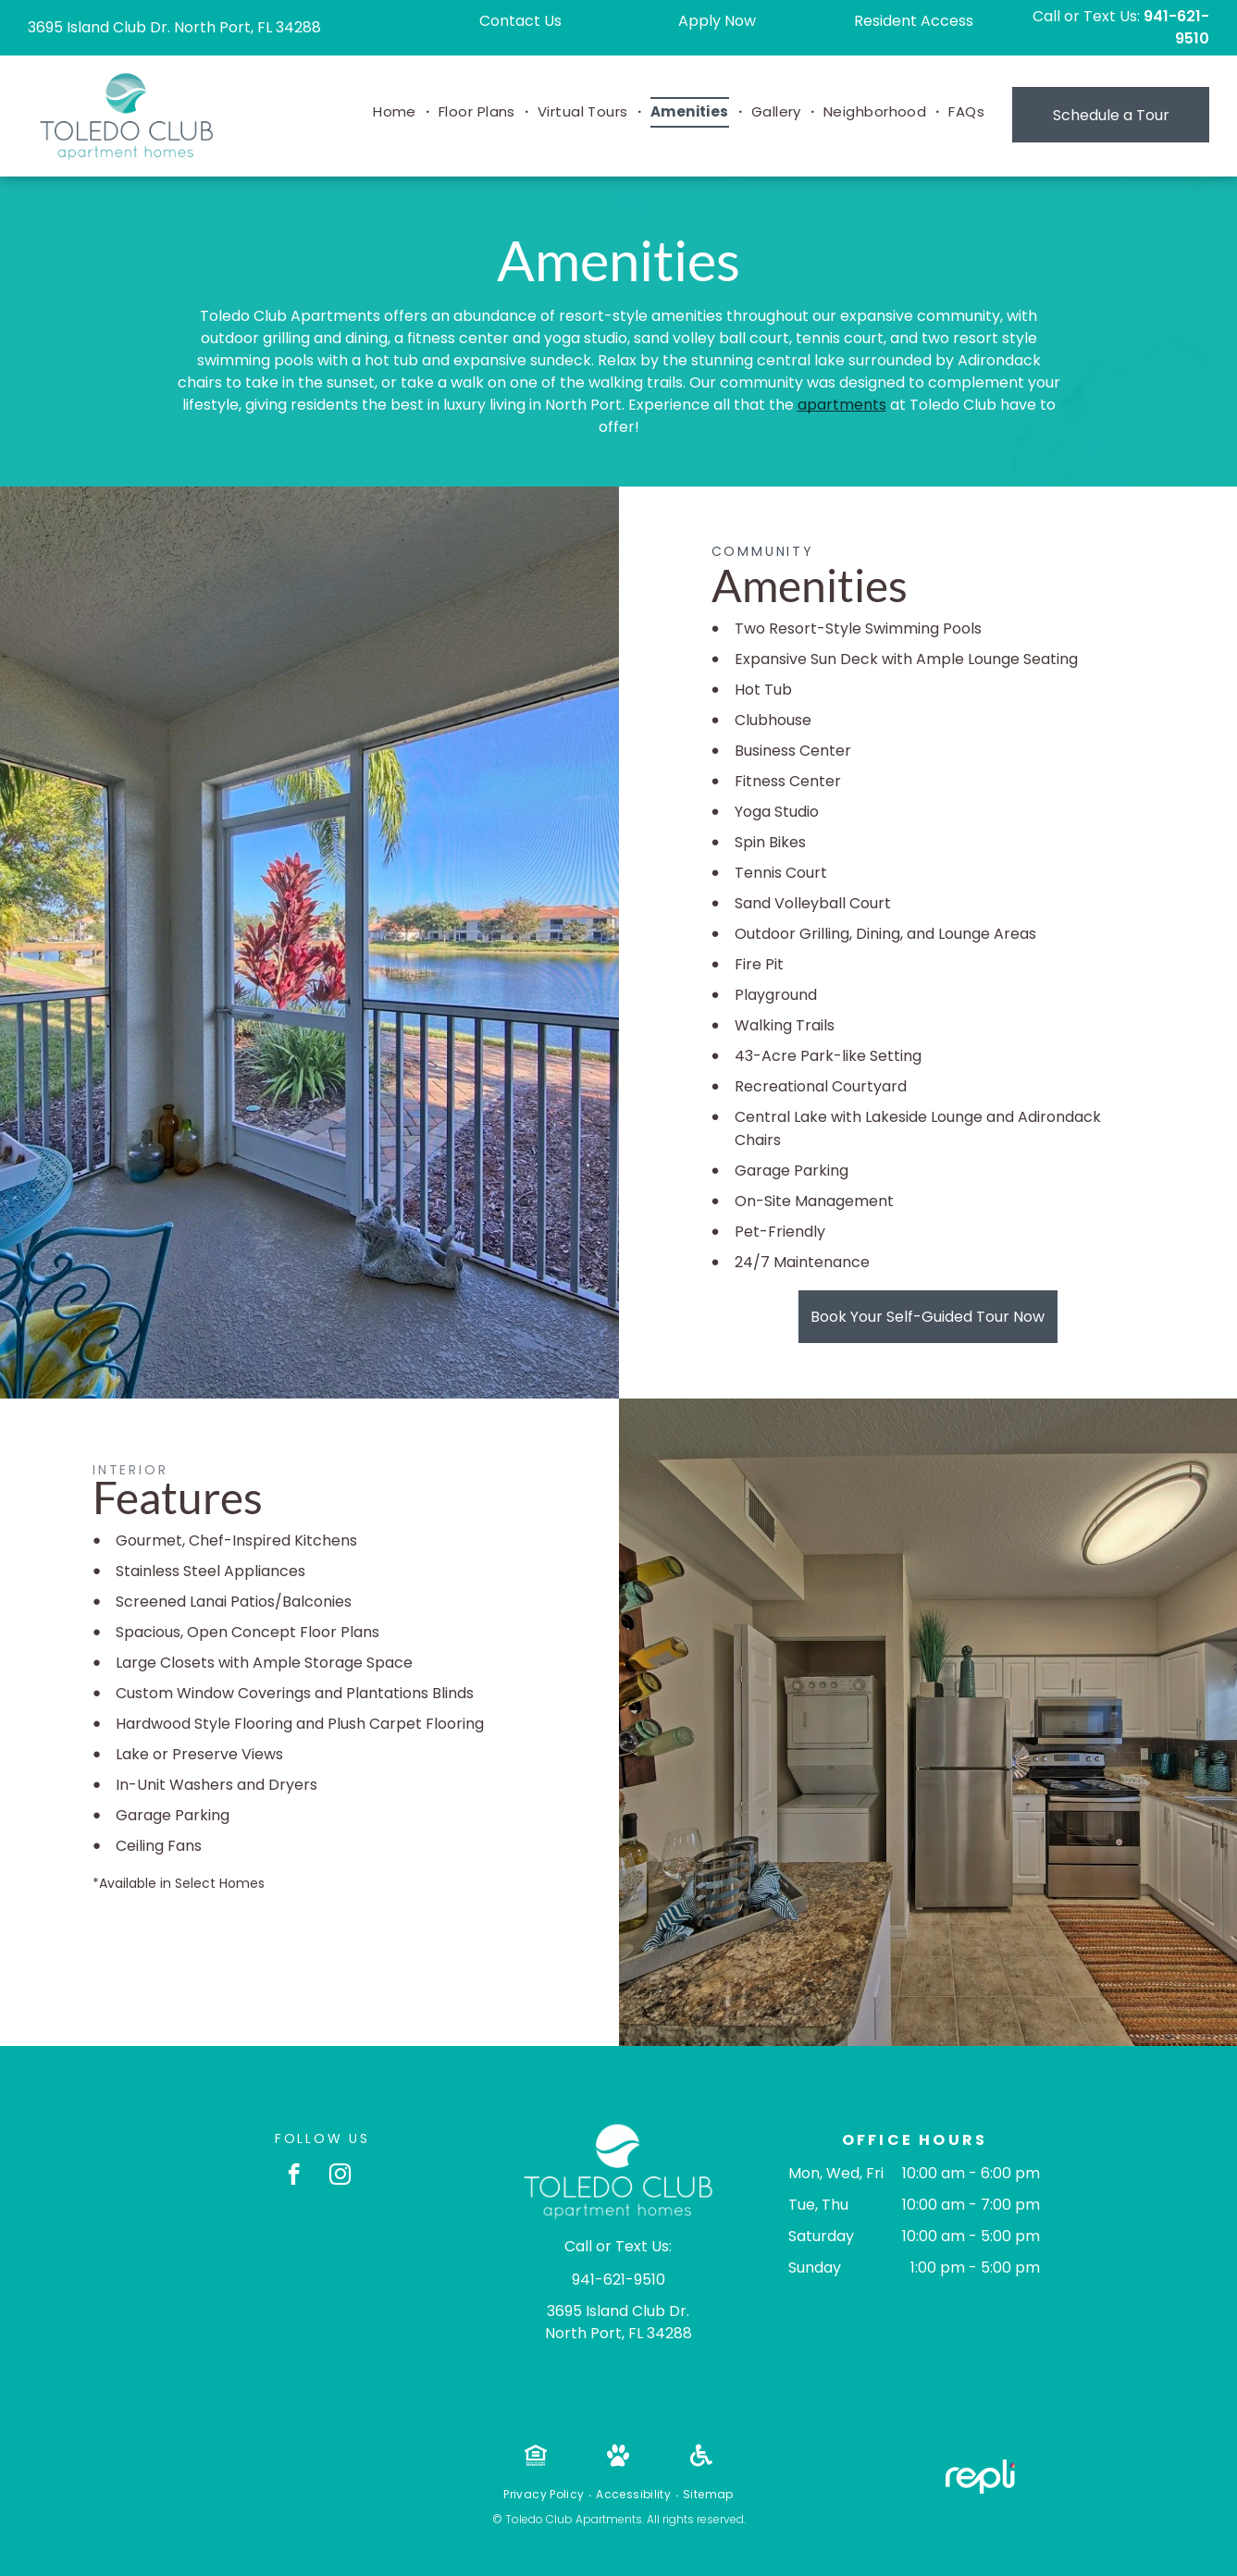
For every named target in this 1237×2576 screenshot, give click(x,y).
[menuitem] (396, 112)
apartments (842, 404)
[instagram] (340, 2176)
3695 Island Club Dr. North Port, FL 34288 (174, 27)
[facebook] (294, 2176)
